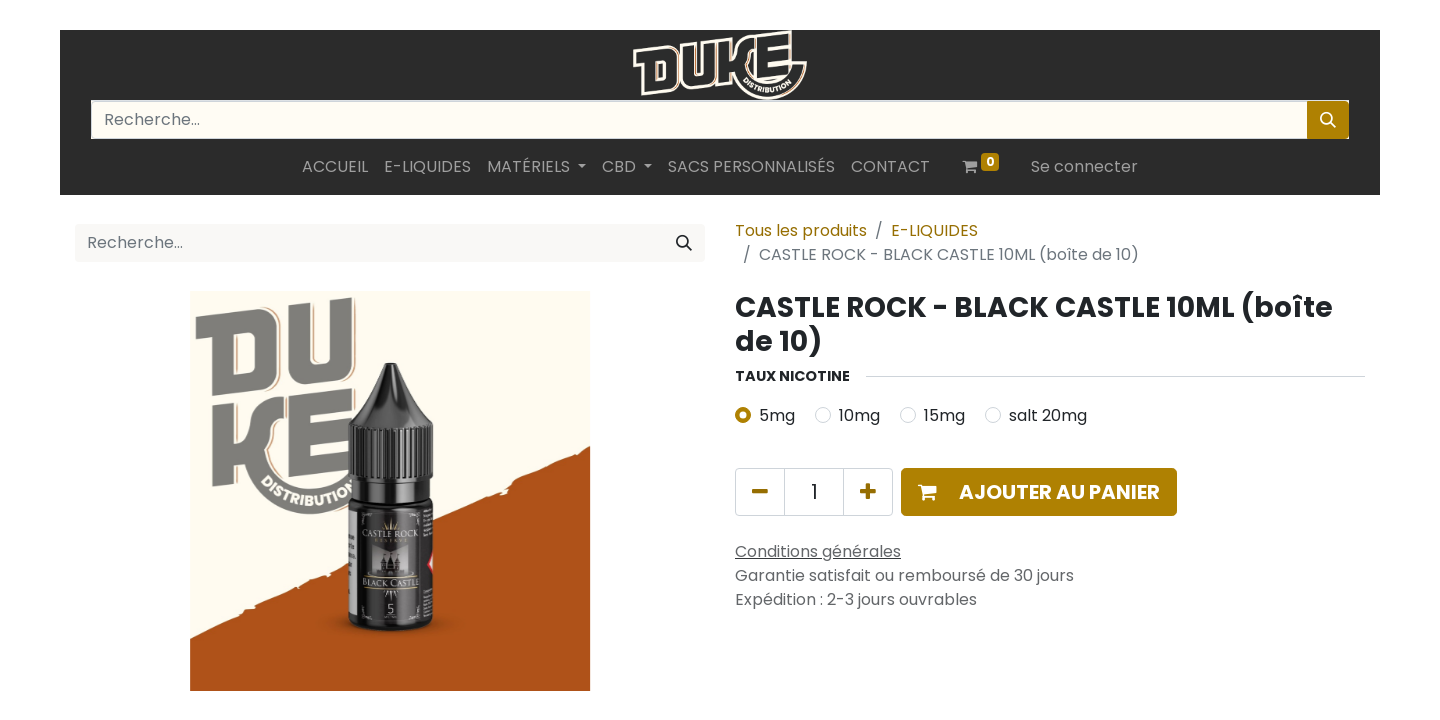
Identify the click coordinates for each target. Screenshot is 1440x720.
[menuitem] (335, 167)
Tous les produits (801, 230)
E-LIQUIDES (934, 230)
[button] (1039, 492)
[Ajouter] (868, 492)
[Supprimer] (760, 492)
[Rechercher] (1328, 120)
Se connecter (1084, 166)
